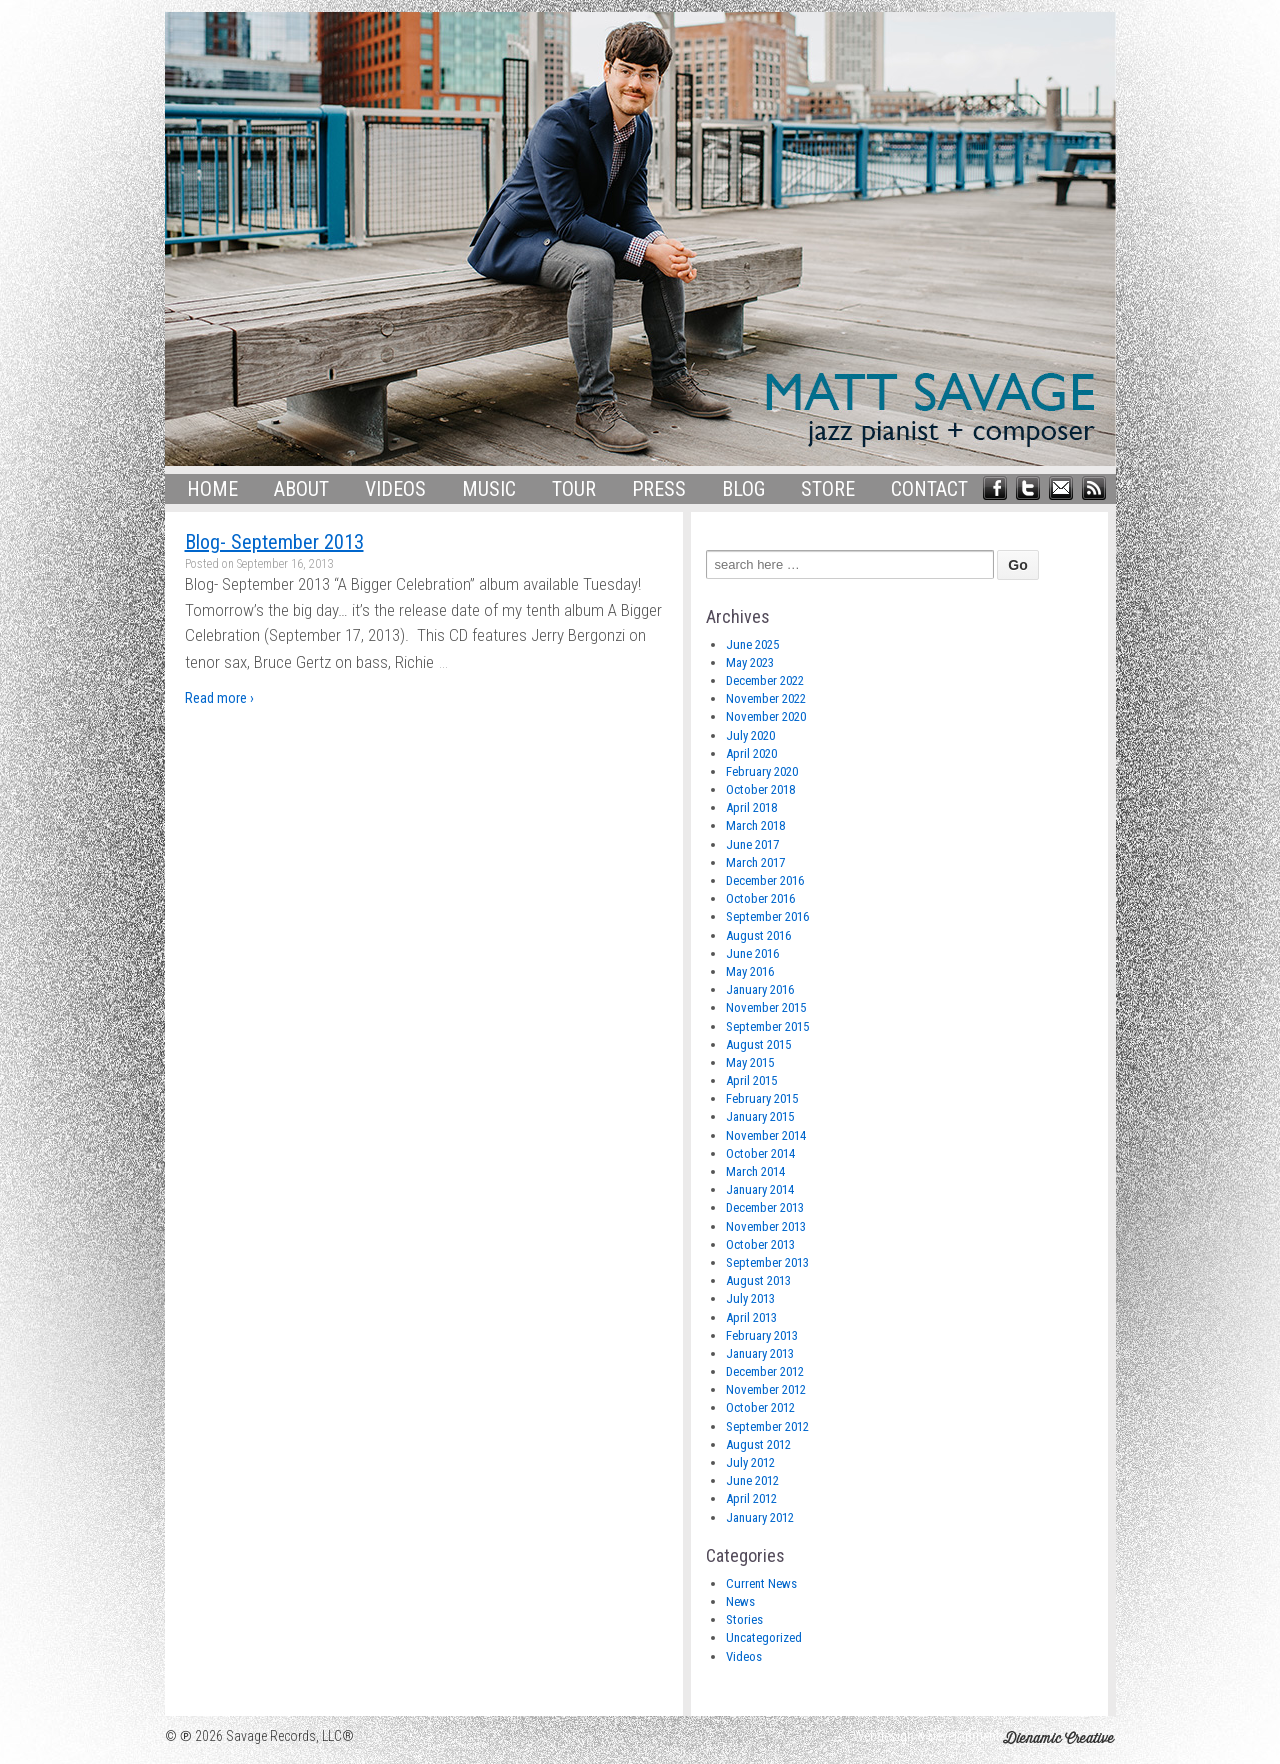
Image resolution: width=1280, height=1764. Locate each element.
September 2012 (767, 1426)
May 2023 (750, 662)
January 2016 (760, 989)
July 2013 (750, 1298)
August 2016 (758, 935)
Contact (929, 489)
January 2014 (760, 1189)
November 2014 (766, 1135)
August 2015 (758, 1044)
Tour (574, 489)
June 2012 (752, 1480)
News (740, 1601)
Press (659, 489)
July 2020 (750, 735)
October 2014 (760, 1153)
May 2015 (750, 1062)
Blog (743, 489)
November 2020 (766, 716)
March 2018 (755, 825)
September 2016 (767, 916)
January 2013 (760, 1353)
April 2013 (751, 1317)
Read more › (219, 698)
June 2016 (752, 953)
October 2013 (760, 1244)
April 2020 (751, 753)
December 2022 (765, 680)
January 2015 (760, 1116)
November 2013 (766, 1226)
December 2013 (765, 1207)
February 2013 (762, 1335)
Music (489, 489)
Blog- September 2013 (274, 542)
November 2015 (766, 1007)
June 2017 (752, 844)
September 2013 (767, 1262)
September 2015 (767, 1026)
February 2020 (762, 771)
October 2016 (760, 898)
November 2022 (766, 698)
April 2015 (751, 1080)
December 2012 (765, 1371)
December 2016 (765, 880)
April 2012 (751, 1498)
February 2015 (762, 1098)
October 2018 (760, 789)
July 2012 (750, 1462)
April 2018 (751, 807)
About (301, 489)
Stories (744, 1619)
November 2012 (766, 1389)
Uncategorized (764, 1637)
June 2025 (752, 644)
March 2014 (755, 1171)
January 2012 (760, 1517)
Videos (395, 489)
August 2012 (758, 1444)
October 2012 (760, 1407)
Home (212, 489)
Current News (761, 1583)
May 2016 (750, 971)
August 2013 (758, 1280)
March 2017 (755, 862)
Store (828, 489)
